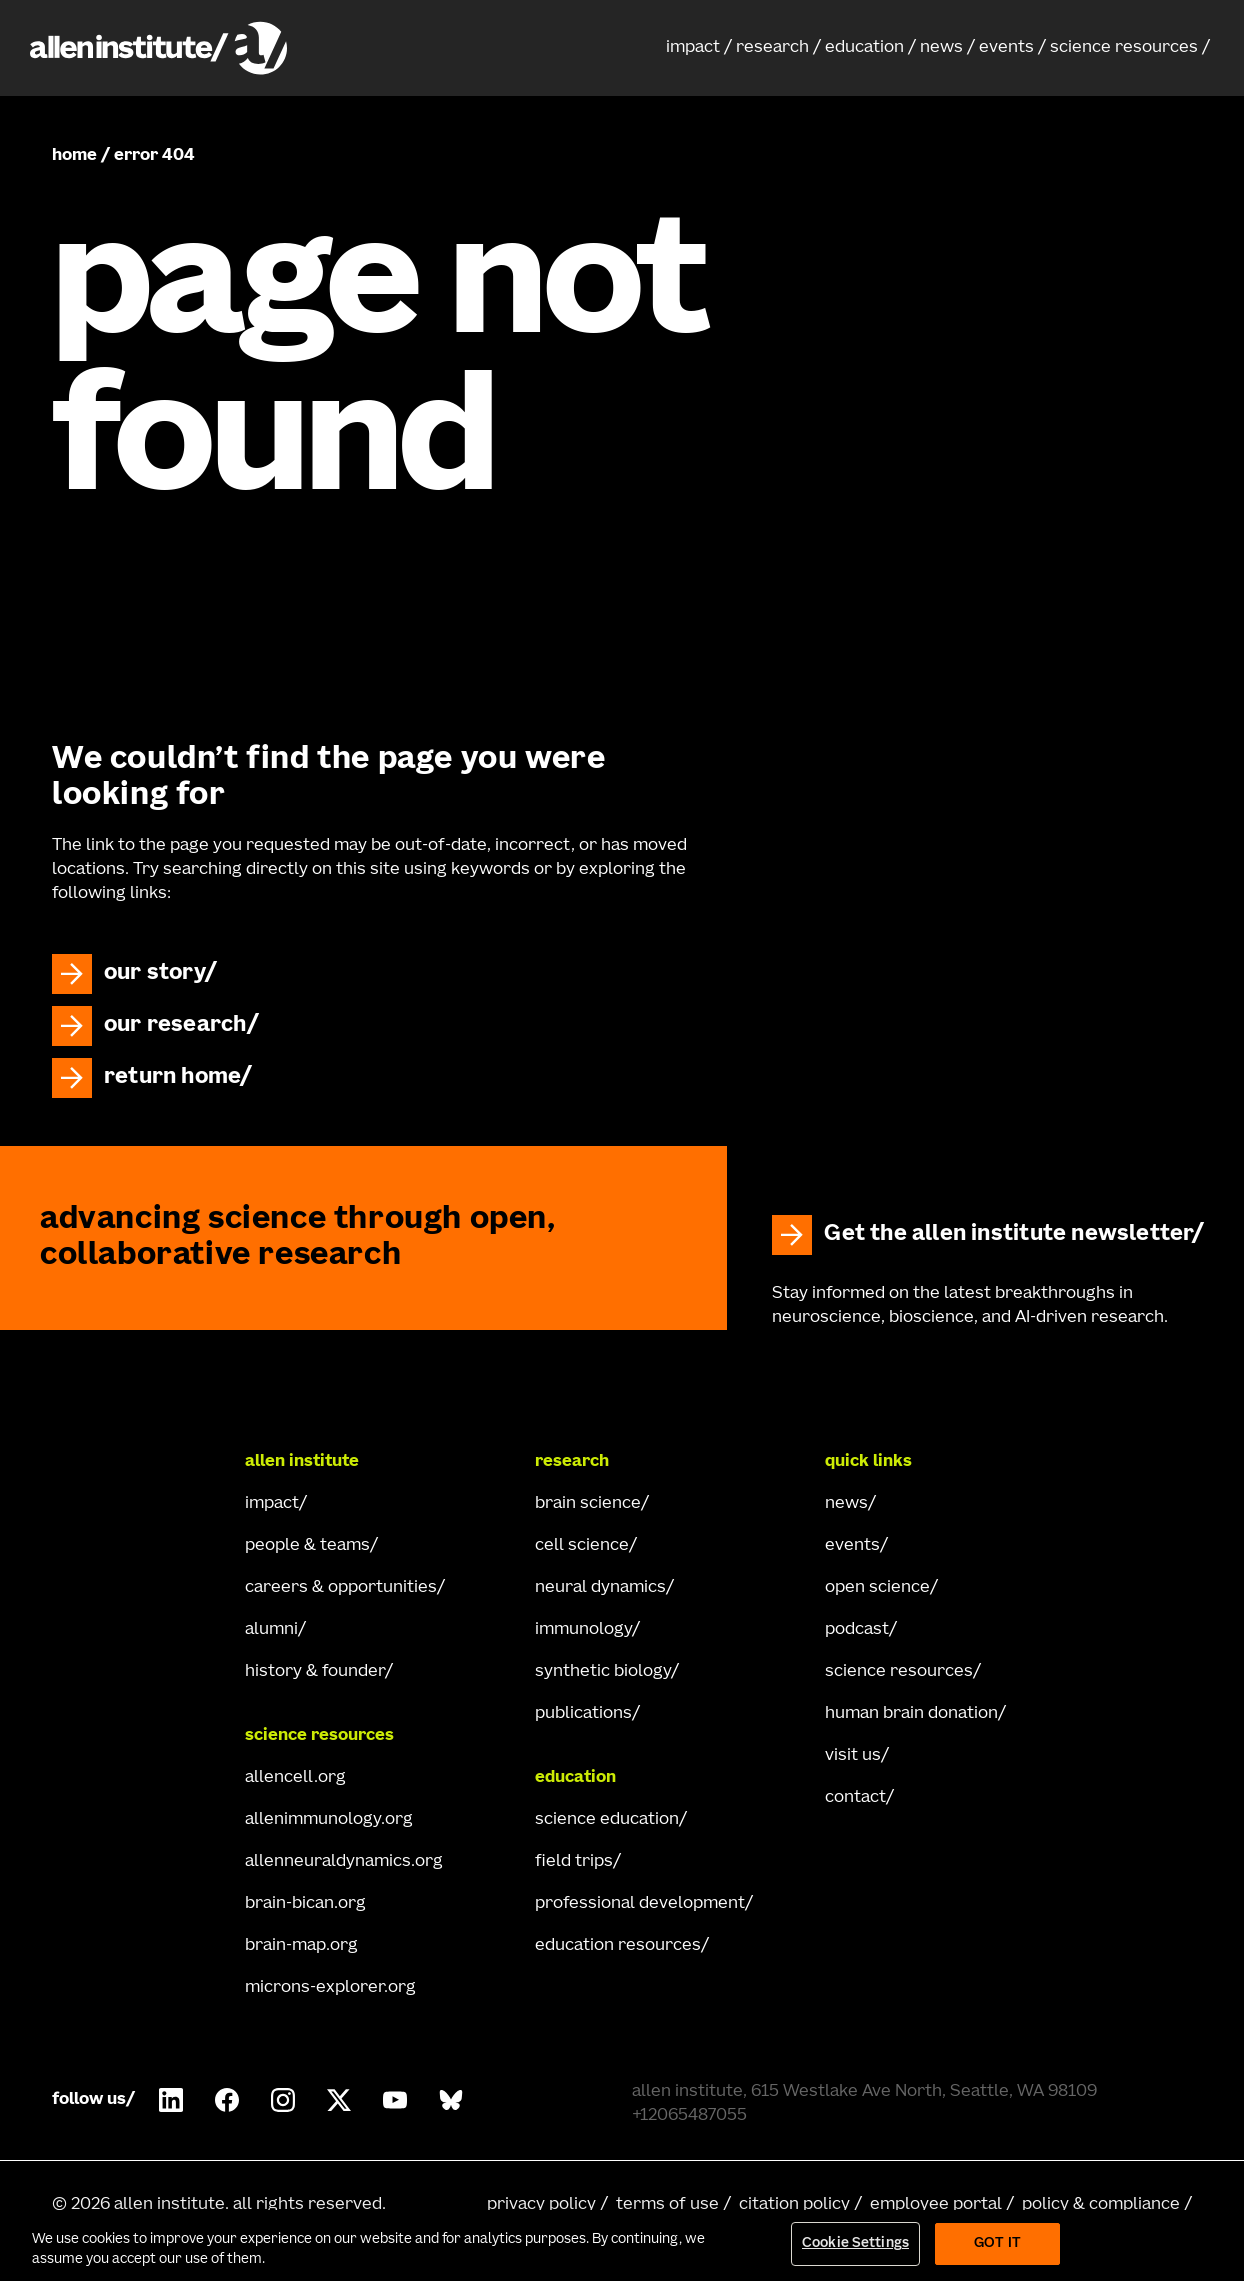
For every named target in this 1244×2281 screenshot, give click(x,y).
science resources (1124, 48)
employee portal (936, 2205)
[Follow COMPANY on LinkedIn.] (171, 2100)
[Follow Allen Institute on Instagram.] (283, 2100)
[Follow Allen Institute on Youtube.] (395, 2100)
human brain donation (911, 1714)
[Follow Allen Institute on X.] (339, 2100)
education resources (618, 1946)
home (74, 156)
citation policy (794, 2205)
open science (877, 1588)
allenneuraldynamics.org (344, 1862)
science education (607, 1820)
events (1006, 48)
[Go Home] (132, 1462)
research (772, 48)
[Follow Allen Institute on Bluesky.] (451, 2100)
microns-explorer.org (330, 1988)
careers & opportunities (341, 1588)
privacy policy (541, 2205)
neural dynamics (600, 1588)
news (941, 48)
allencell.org (295, 1778)
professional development (640, 1904)
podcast (857, 1630)
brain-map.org (301, 1946)
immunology (583, 1630)
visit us (853, 1756)
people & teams (307, 1546)
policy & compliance (1101, 2205)
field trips (574, 1862)
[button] (699, 48)
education (864, 48)
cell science (582, 1546)
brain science (588, 1504)
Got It (997, 2244)
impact (693, 48)
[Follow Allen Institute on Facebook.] (227, 2100)
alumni (271, 1630)
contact (855, 1798)
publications (583, 1714)
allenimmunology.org (329, 1820)
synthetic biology (603, 1672)
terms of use (667, 2205)
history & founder (315, 1672)
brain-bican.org (305, 1904)
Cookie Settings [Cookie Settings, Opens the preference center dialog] (855, 2244)
